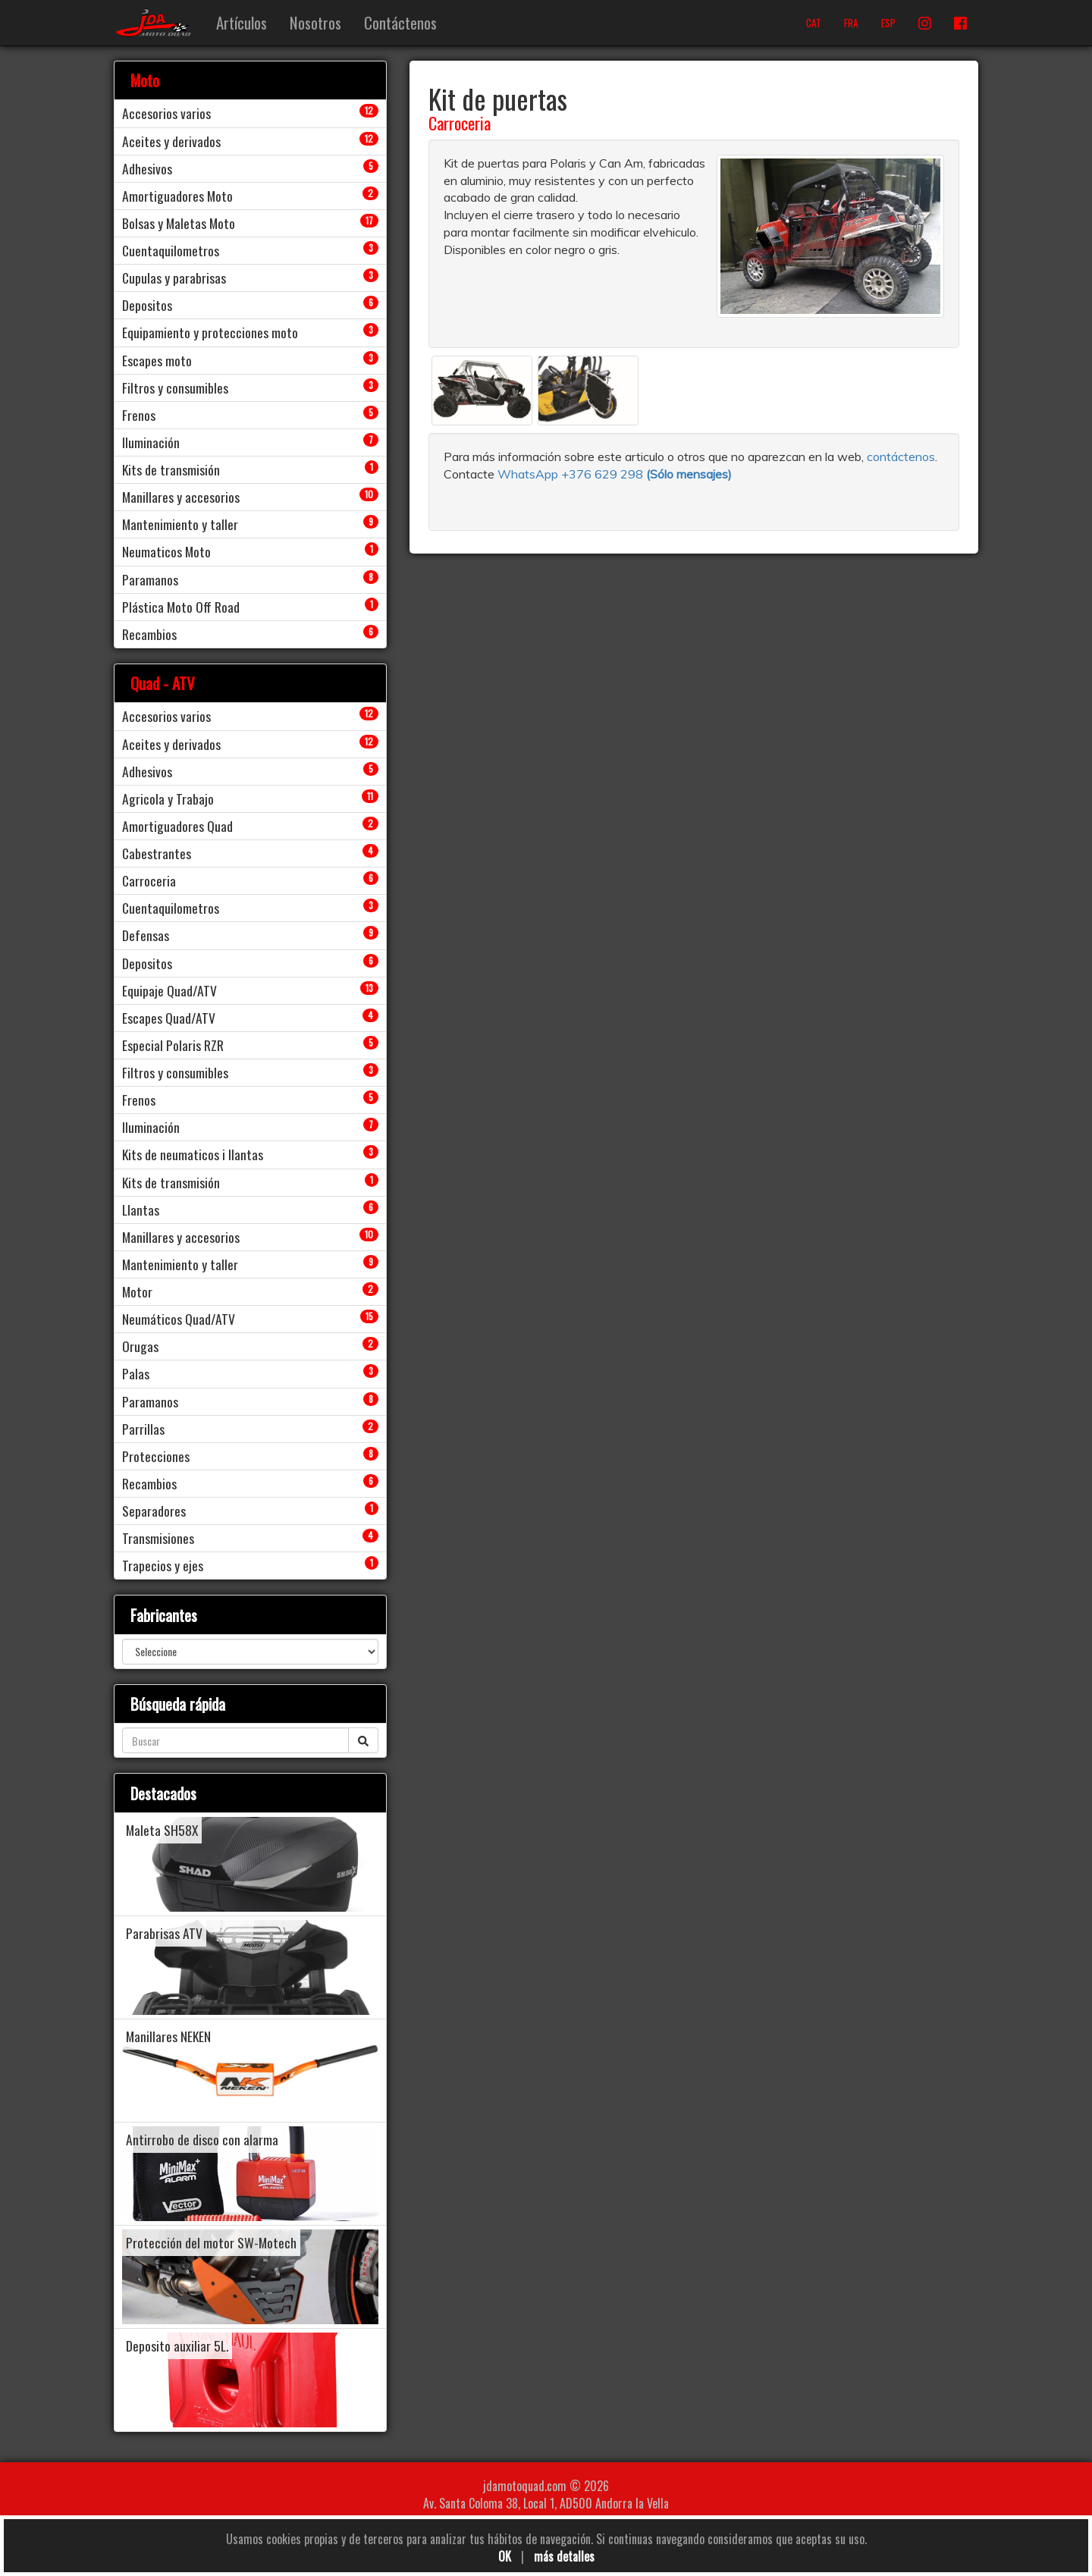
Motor (137, 1291)
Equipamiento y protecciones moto (210, 332)
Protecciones (156, 1456)
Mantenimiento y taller (180, 524)
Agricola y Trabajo (168, 798)
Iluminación (151, 442)
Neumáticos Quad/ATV (178, 1319)
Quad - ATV (162, 683)
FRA (851, 22)
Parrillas (143, 1429)
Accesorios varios (166, 113)
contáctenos (901, 456)
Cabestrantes (156, 853)
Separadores (154, 1510)
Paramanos (150, 579)
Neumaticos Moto (166, 551)
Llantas (140, 1209)
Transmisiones (158, 1538)
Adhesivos (147, 168)
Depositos (147, 305)
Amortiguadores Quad (177, 826)
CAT (813, 22)
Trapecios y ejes (162, 1565)
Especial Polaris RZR (173, 1045)
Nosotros (315, 22)
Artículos (241, 22)
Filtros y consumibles (175, 387)
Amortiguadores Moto (177, 196)
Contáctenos (400, 22)
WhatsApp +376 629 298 (571, 474)
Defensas (145, 935)
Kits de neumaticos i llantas (192, 1154)
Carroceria (459, 123)
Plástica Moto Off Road (181, 607)
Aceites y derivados (171, 141)
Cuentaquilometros (170, 250)
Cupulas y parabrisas (174, 277)
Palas (135, 1373)
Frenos (138, 415)
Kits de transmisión (171, 469)
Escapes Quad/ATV (168, 1018)
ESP (888, 22)
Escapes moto (157, 360)
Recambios (149, 634)
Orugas (140, 1346)
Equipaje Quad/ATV (169, 990)
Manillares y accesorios (181, 497)
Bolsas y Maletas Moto (178, 223)
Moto (144, 80)
